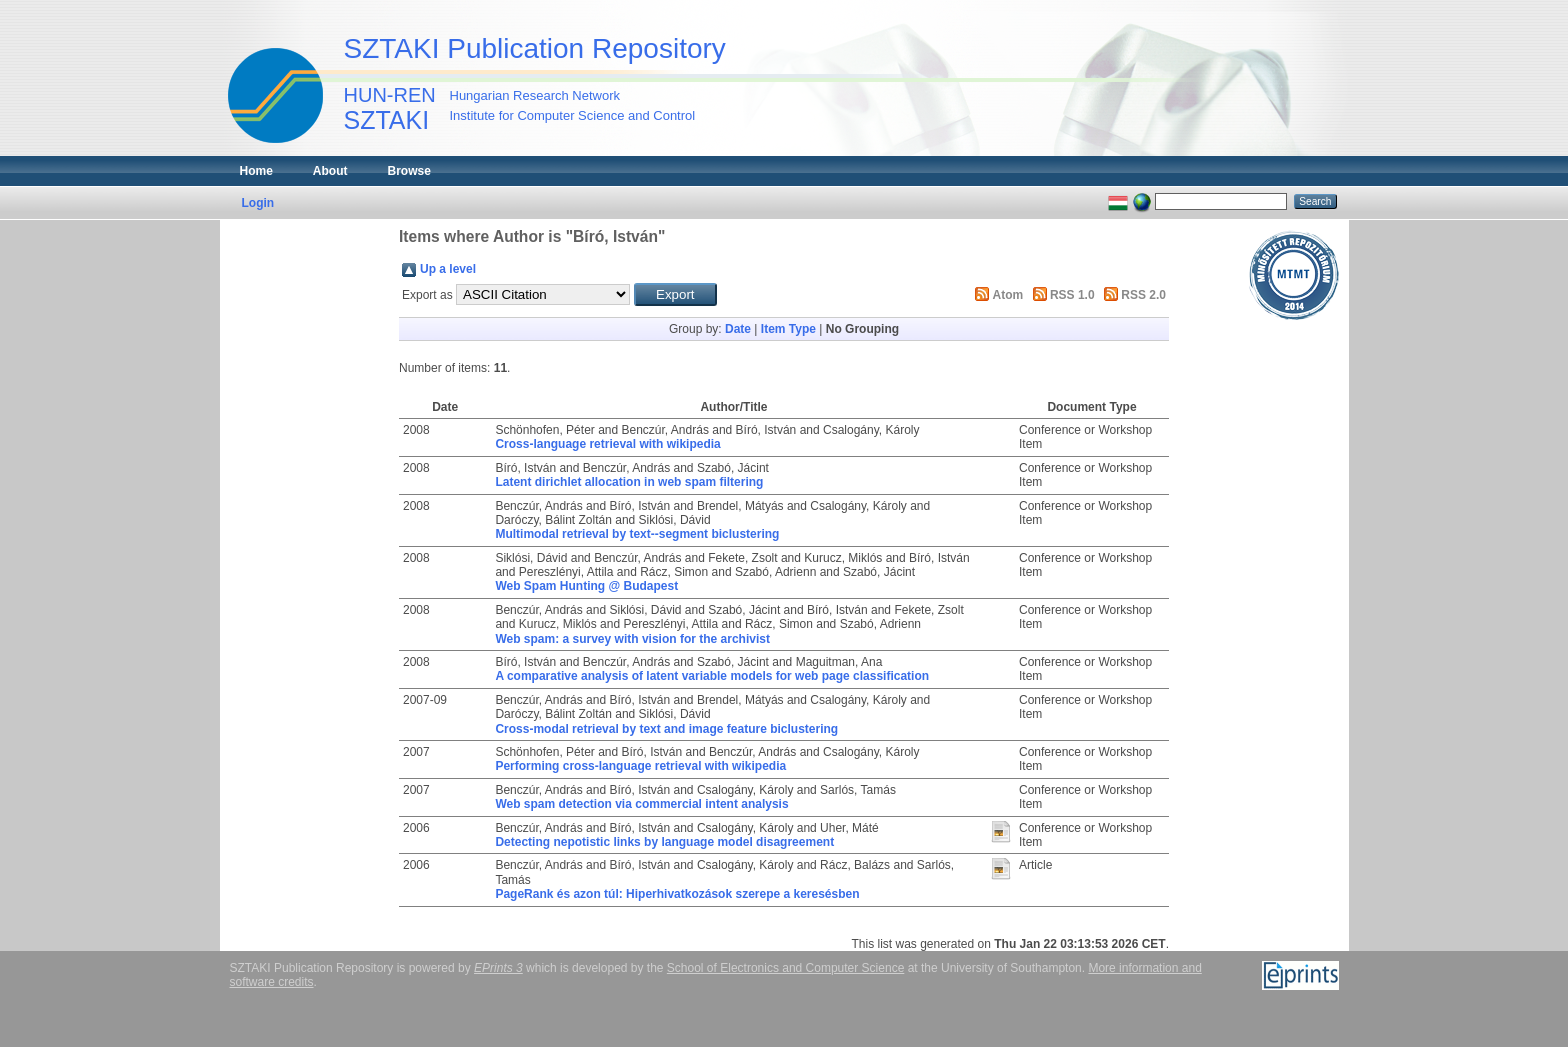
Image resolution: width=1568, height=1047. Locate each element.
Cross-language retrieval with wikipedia (607, 444)
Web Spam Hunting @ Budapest (586, 586)
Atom (1008, 295)
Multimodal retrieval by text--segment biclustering (637, 534)
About (330, 171)
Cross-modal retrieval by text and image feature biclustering (666, 729)
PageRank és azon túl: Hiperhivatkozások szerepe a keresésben (677, 894)
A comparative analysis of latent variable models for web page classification (712, 676)
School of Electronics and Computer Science (785, 968)
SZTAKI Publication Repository (535, 48)
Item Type (788, 329)
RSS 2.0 (1143, 295)
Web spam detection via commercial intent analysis (641, 804)
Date (738, 329)
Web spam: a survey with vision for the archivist (632, 639)
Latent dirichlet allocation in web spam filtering (629, 482)
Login (258, 203)
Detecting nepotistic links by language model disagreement (664, 842)
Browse (409, 171)
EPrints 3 (498, 968)
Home (256, 171)
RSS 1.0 (1072, 295)
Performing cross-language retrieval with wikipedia (640, 766)
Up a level (448, 269)
